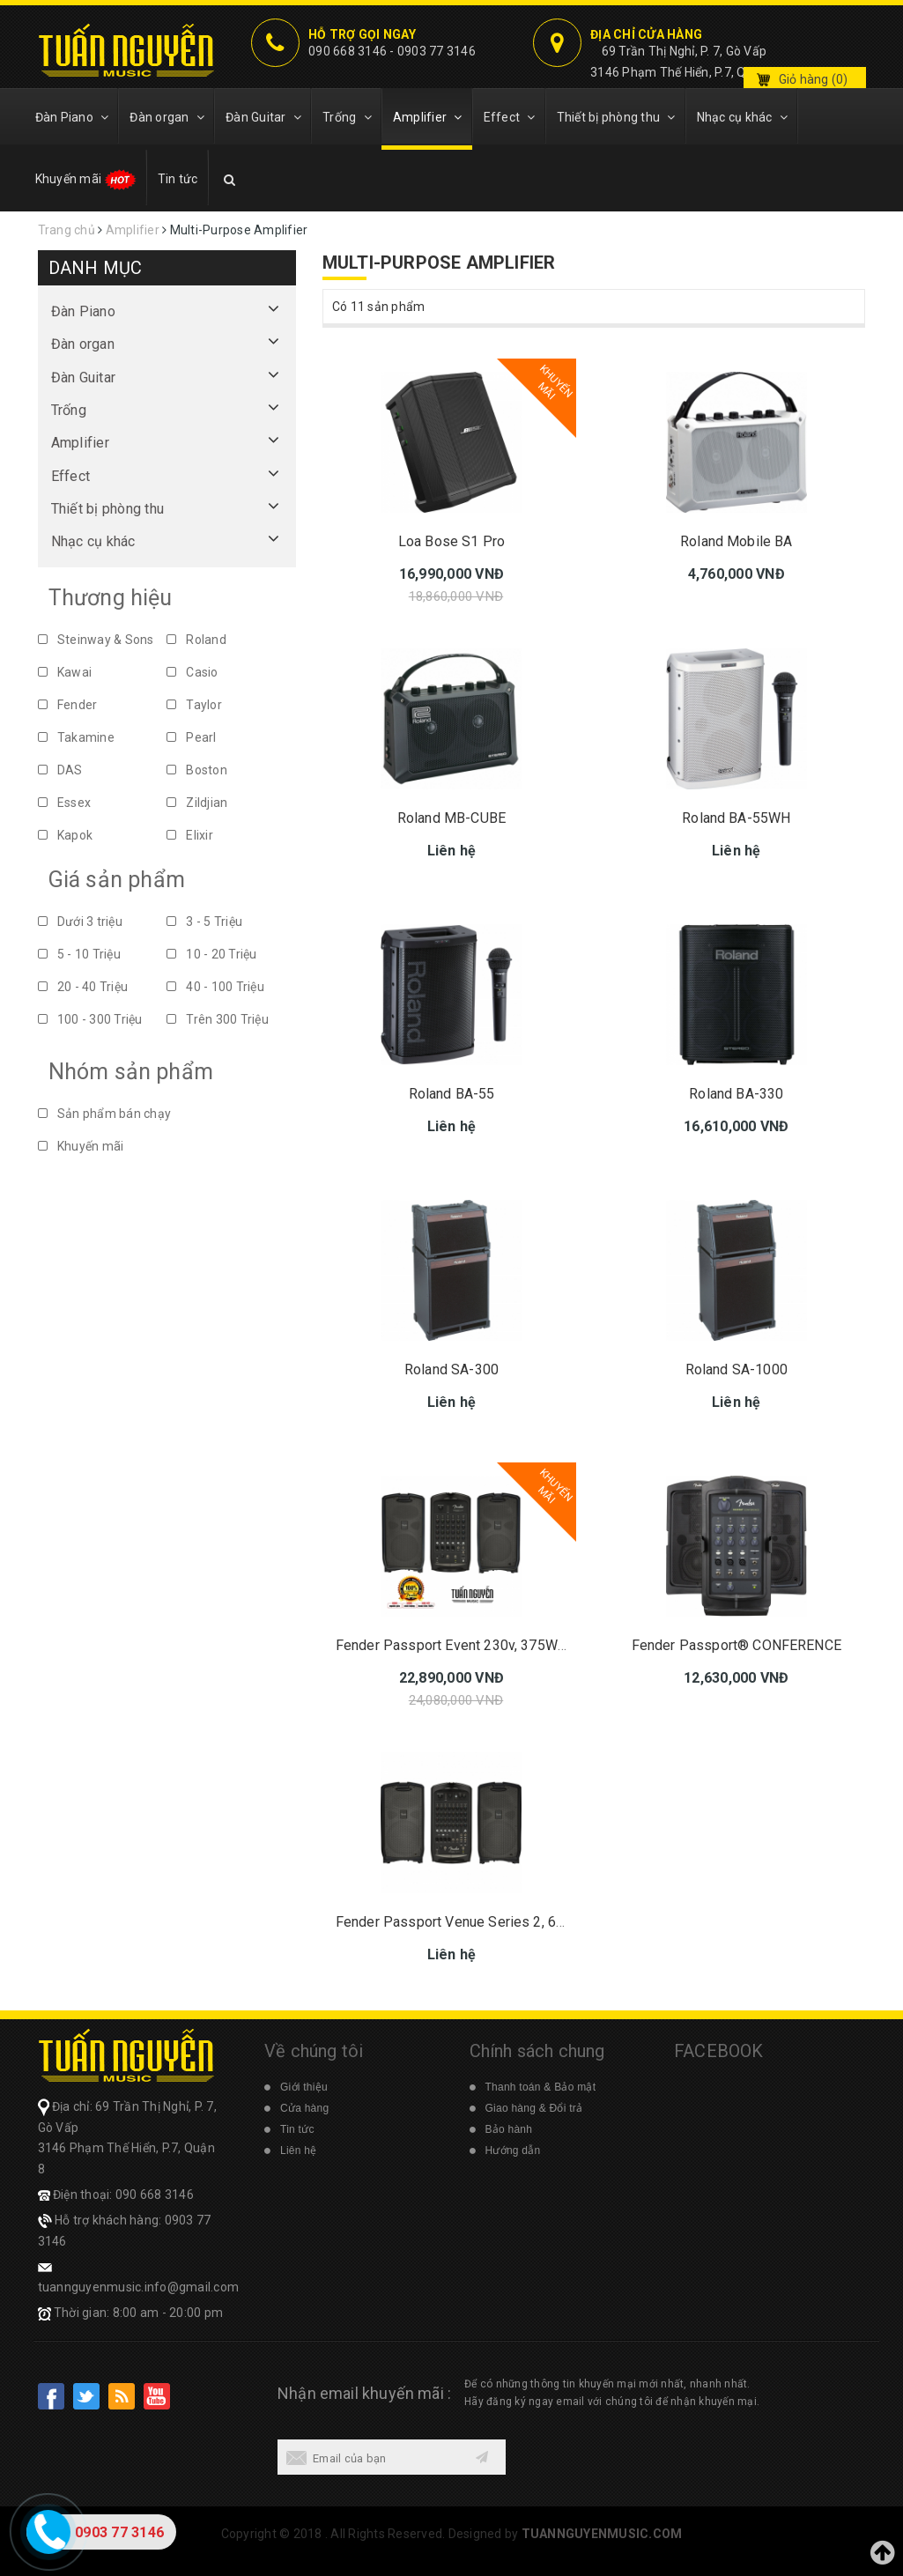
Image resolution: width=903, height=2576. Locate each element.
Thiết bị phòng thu (616, 117)
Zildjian (197, 803)
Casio (192, 672)
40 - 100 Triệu (215, 987)
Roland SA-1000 (736, 1369)
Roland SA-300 (451, 1369)
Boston (197, 770)
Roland (196, 640)
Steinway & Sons (96, 640)
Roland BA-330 (736, 1093)
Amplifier (428, 117)
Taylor (194, 705)
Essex (65, 803)
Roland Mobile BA (736, 541)
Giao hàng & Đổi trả (534, 2108)
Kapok (65, 835)
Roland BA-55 (452, 1093)
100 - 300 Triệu (90, 1019)
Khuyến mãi (86, 179)
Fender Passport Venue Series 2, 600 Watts (474, 1921)
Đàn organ (167, 117)
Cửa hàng (304, 2108)
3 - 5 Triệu (204, 921)
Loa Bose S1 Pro (451, 541)
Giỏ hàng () (813, 79)
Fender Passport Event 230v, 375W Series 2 (475, 1645)
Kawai (65, 672)
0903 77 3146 (436, 51)
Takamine (76, 737)
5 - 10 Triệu (79, 954)
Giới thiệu (304, 2087)
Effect (510, 117)
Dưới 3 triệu (80, 921)
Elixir (190, 835)
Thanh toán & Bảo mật (540, 2087)
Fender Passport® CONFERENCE (736, 1645)
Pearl (192, 737)
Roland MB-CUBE (451, 818)
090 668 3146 (347, 51)
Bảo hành (509, 2129)
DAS (60, 770)
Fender (68, 705)
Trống (347, 117)
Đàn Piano (72, 117)
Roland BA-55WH (736, 818)
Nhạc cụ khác (742, 117)
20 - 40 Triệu (83, 987)
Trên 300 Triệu (218, 1019)
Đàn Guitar (263, 117)
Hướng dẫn (513, 2150)
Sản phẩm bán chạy (105, 1114)
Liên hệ (298, 2150)
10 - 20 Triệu (212, 954)
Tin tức (178, 179)
